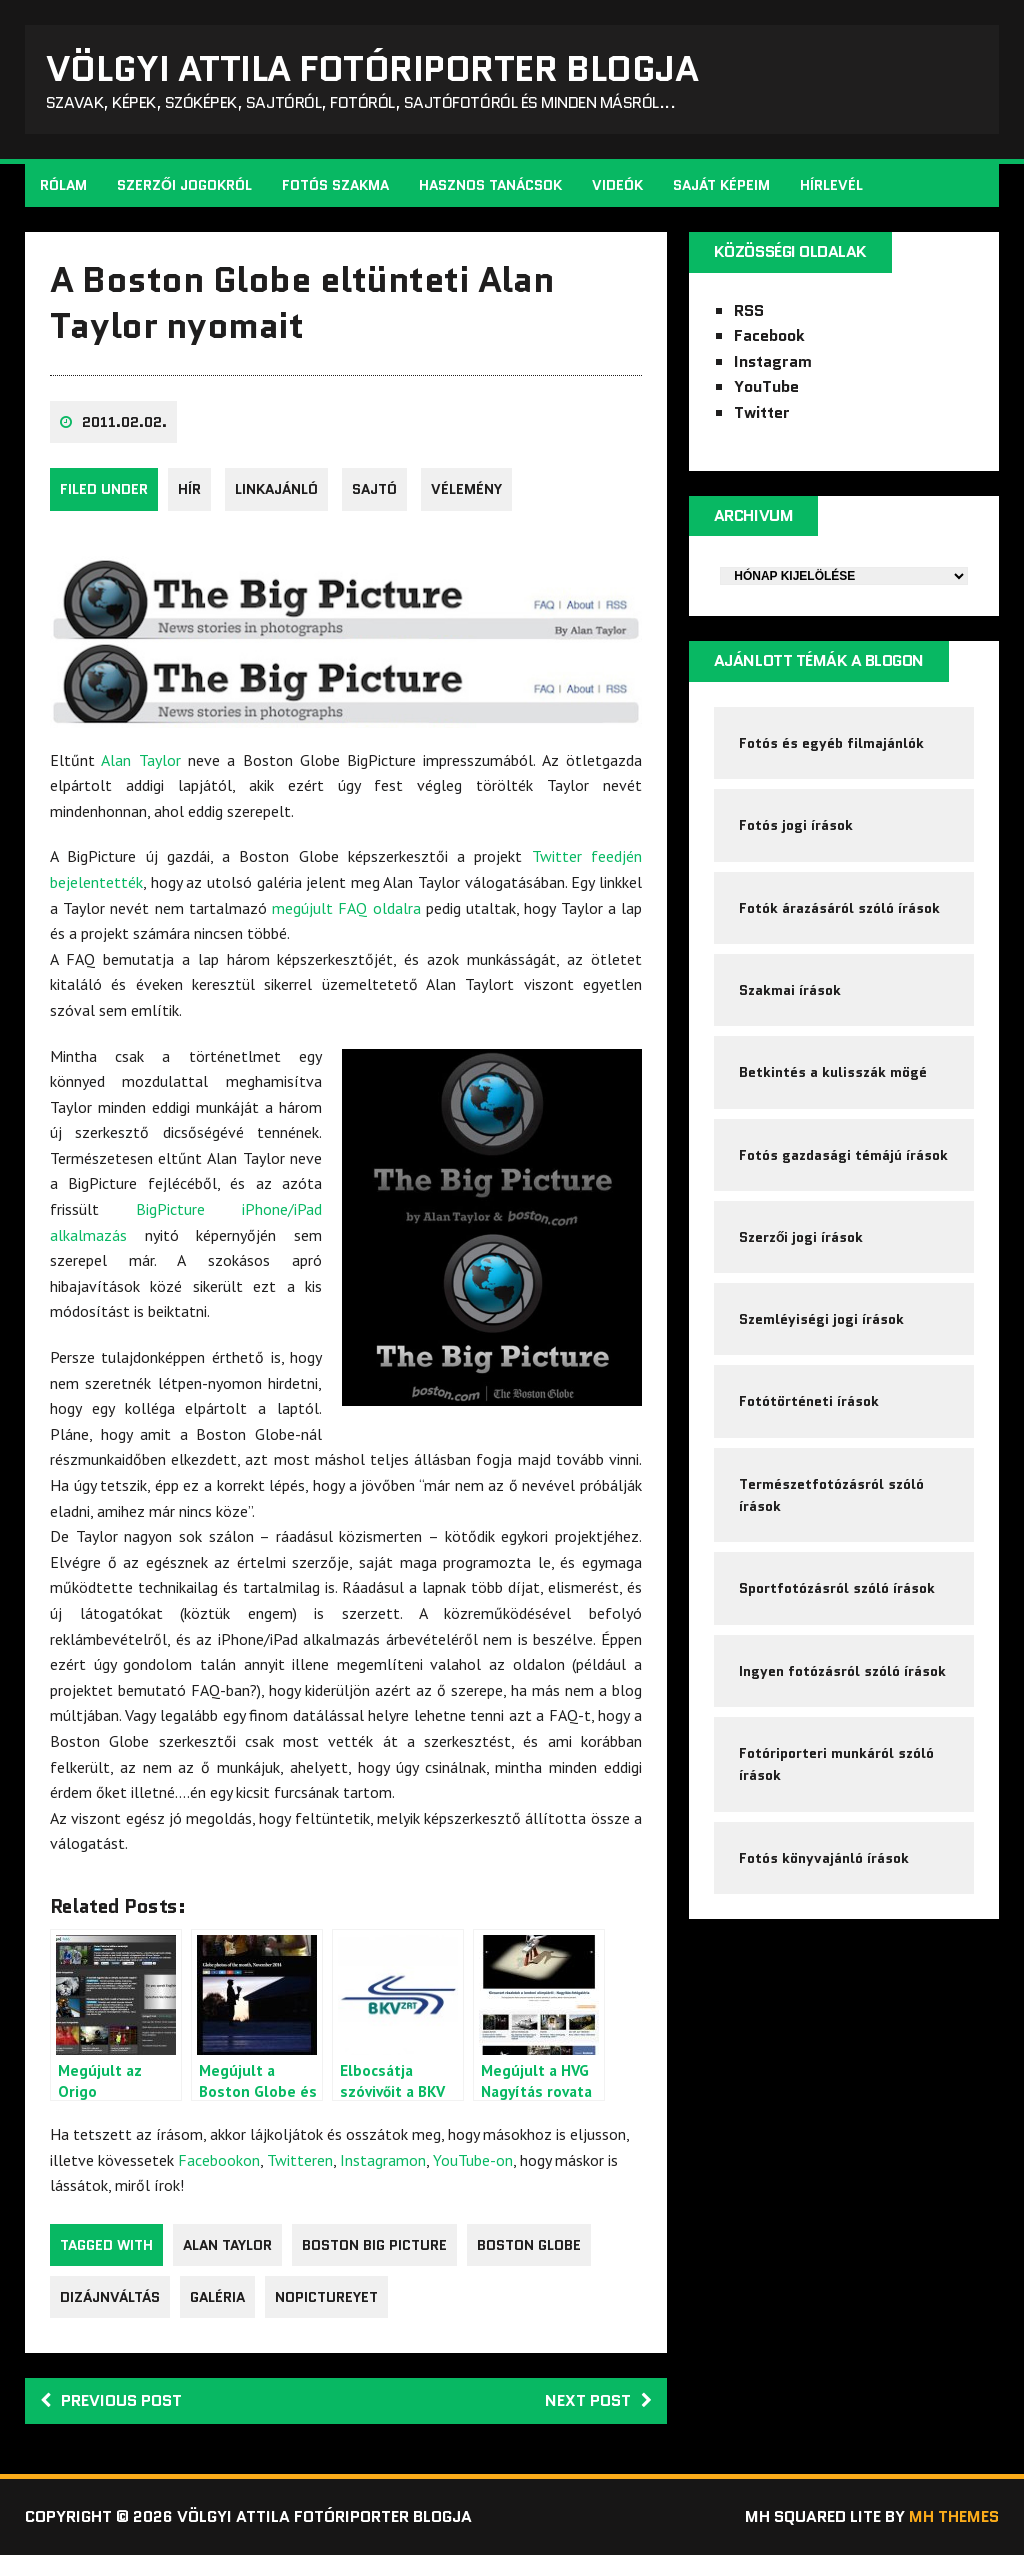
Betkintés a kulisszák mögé (833, 1073)
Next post (598, 2401)
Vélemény (466, 490)
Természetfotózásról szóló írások (831, 1496)
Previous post (111, 2401)
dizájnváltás (110, 2298)
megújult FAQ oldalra (346, 908)
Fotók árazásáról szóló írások (839, 908)
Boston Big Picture (374, 2245)
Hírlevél (831, 186)
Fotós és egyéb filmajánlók (831, 743)
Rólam (63, 186)
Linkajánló (276, 490)
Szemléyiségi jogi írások (821, 1320)
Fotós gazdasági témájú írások (843, 1155)
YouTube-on (473, 2160)
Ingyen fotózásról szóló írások (842, 1672)
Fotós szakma (335, 186)
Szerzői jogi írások (801, 1238)
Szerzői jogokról (184, 186)
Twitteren (300, 2160)
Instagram (773, 361)
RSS (749, 310)
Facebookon (219, 2160)
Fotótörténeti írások (809, 1402)
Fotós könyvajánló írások (824, 1859)
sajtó (374, 490)
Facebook (769, 335)
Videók (617, 186)
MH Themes (954, 2517)
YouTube (766, 387)
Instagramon (383, 2160)
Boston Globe (529, 2245)
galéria (217, 2298)
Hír (189, 490)
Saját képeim (721, 186)
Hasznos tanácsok (490, 186)
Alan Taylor (140, 760)
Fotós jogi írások (796, 826)
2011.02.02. (124, 423)
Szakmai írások (790, 991)
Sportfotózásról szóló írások (837, 1590)
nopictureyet (326, 2298)
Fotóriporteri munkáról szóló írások (836, 1765)
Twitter (762, 412)
